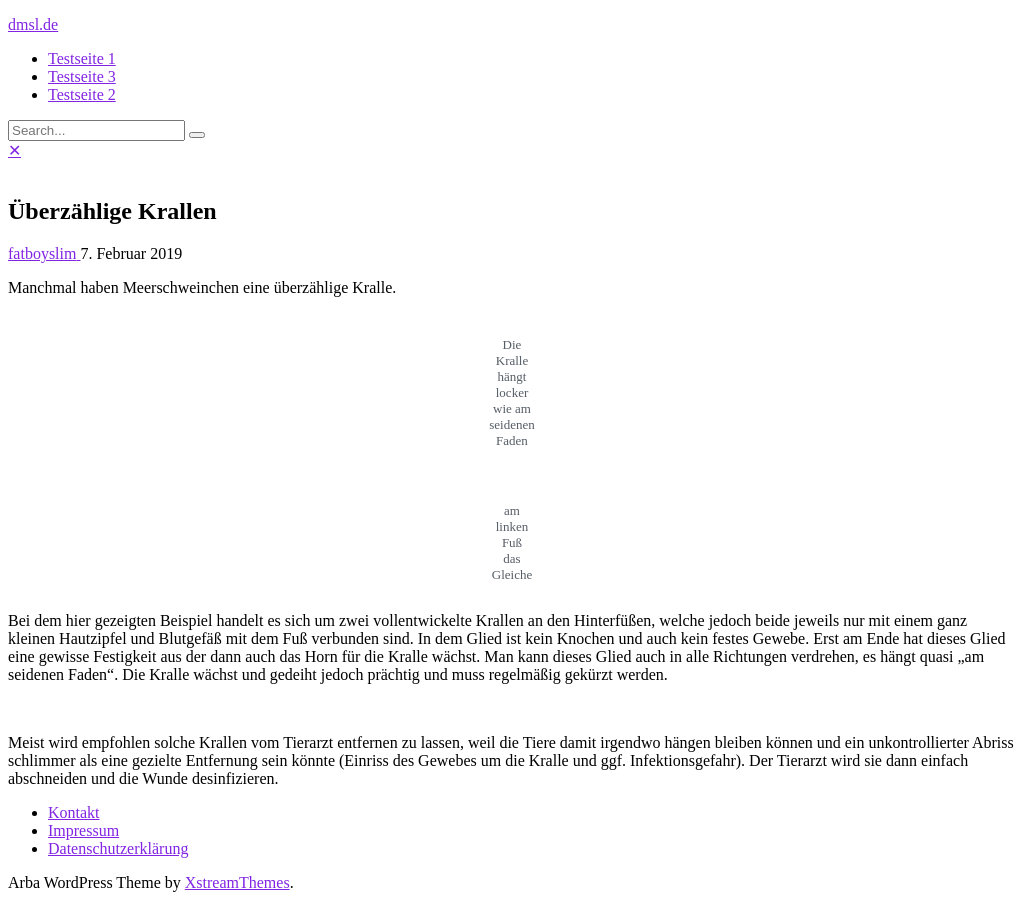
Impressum (83, 830)
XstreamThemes (237, 882)
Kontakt (74, 812)
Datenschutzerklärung (118, 848)
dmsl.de (33, 24)
